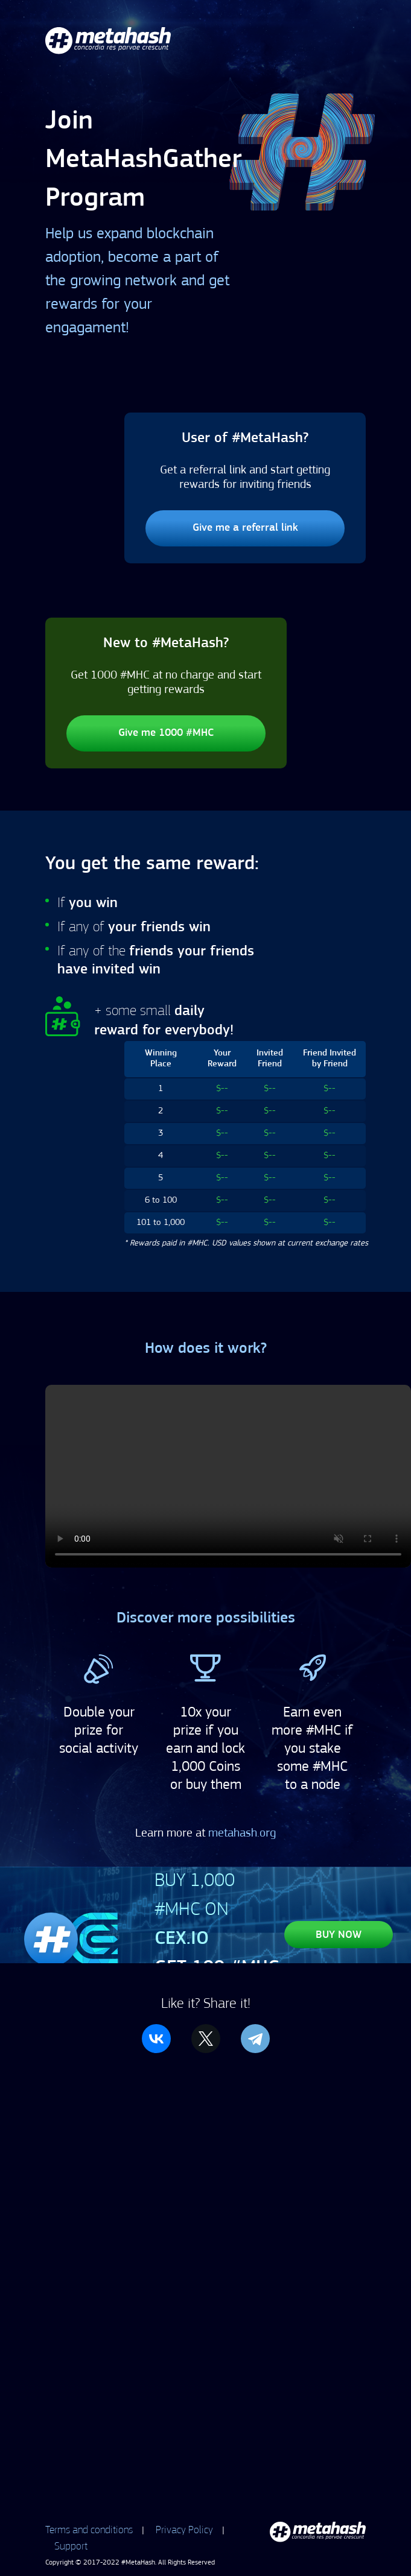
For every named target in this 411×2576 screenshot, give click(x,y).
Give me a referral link (245, 528)
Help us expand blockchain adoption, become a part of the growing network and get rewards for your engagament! (137, 281)
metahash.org (242, 1834)
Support (71, 2546)
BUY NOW (339, 1935)
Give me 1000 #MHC (166, 733)
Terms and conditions (89, 2530)
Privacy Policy (184, 2530)
